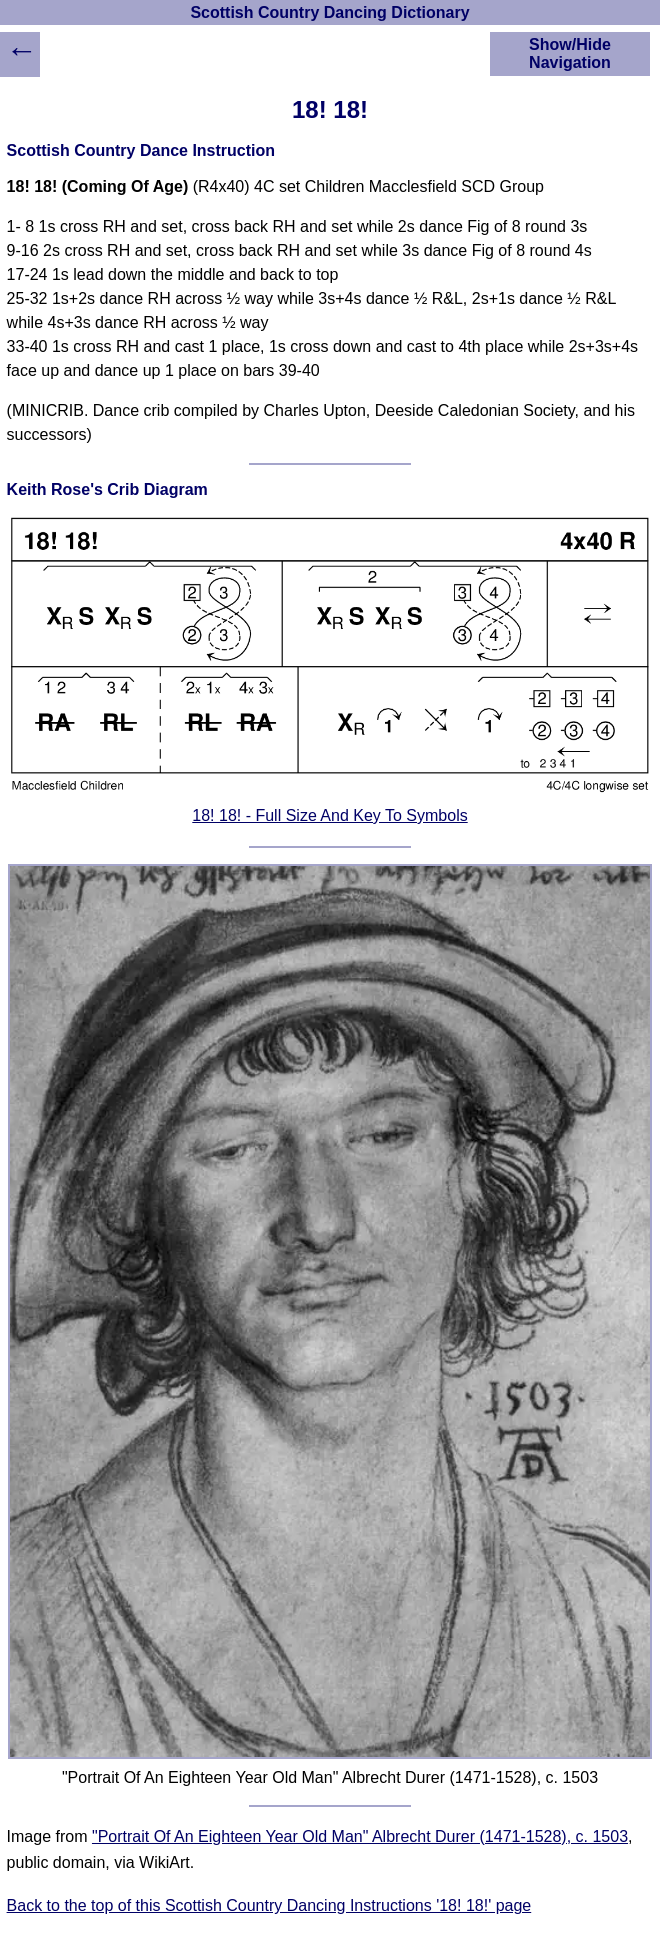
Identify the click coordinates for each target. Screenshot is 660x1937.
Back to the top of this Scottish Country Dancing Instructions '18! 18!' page (269, 1905)
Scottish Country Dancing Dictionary (329, 12)
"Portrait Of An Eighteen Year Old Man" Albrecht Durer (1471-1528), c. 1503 (360, 1836)
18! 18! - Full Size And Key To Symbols (329, 815)
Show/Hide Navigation (570, 53)
